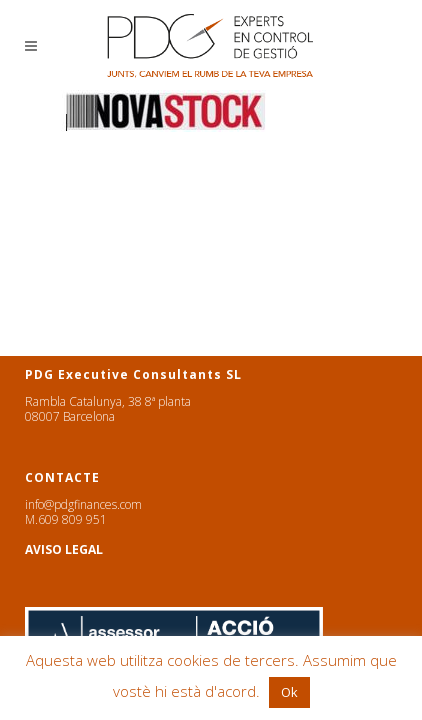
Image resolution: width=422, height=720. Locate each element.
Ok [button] (289, 692)
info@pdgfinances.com (83, 504)
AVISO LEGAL (64, 549)
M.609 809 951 (66, 519)
